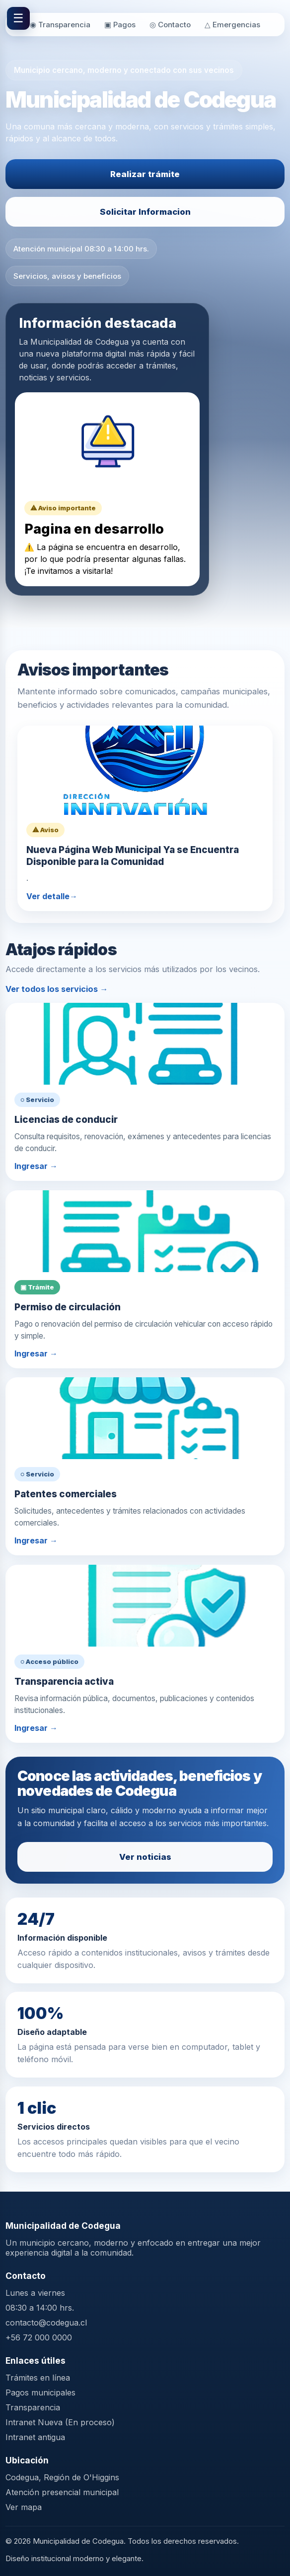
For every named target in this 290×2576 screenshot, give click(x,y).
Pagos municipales (40, 2392)
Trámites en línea (37, 2378)
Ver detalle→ (51, 896)
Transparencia (32, 2407)
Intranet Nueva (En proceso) (60, 2422)
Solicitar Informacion (145, 212)
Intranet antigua (35, 2437)
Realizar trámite (145, 174)
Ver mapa (23, 2507)
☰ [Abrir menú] (18, 18)
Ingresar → (36, 1166)
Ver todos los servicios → (56, 989)
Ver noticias (145, 1857)
